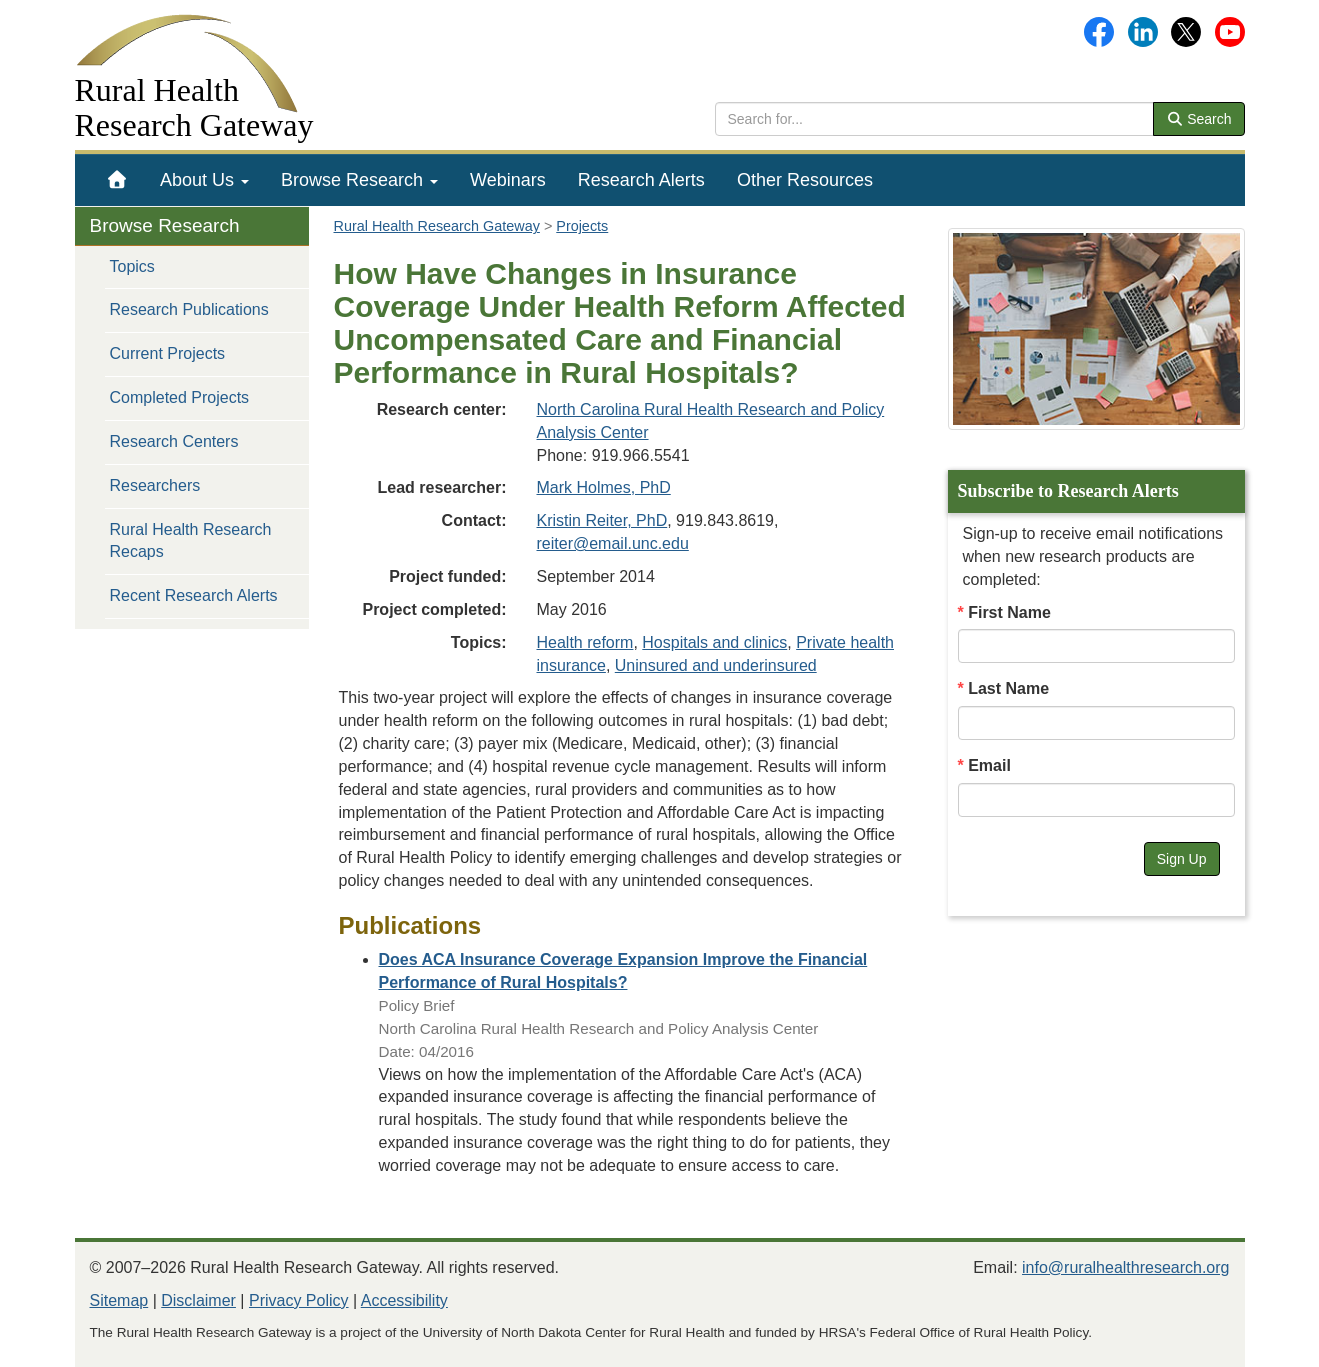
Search (1199, 119)
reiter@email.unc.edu (613, 543)
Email (989, 765)
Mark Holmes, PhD (604, 487)
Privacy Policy (299, 1300)
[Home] (117, 180)
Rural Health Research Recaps (191, 541)
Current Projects (168, 353)
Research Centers (174, 441)
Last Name (1008, 688)
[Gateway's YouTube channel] (1230, 30)
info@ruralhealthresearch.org (1125, 1267)
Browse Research (359, 180)
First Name (1009, 612)
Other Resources (805, 180)
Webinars (508, 180)
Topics (132, 266)
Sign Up (1182, 859)
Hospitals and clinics (714, 642)
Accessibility (404, 1300)
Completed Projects (180, 397)
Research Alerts (641, 180)
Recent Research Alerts (194, 595)
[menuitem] (117, 180)
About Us (204, 180)
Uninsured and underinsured (716, 665)
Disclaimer (198, 1300)
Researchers (155, 485)
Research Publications (189, 309)
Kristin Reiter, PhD (602, 520)
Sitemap (119, 1300)
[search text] (934, 119)
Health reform (585, 642)
